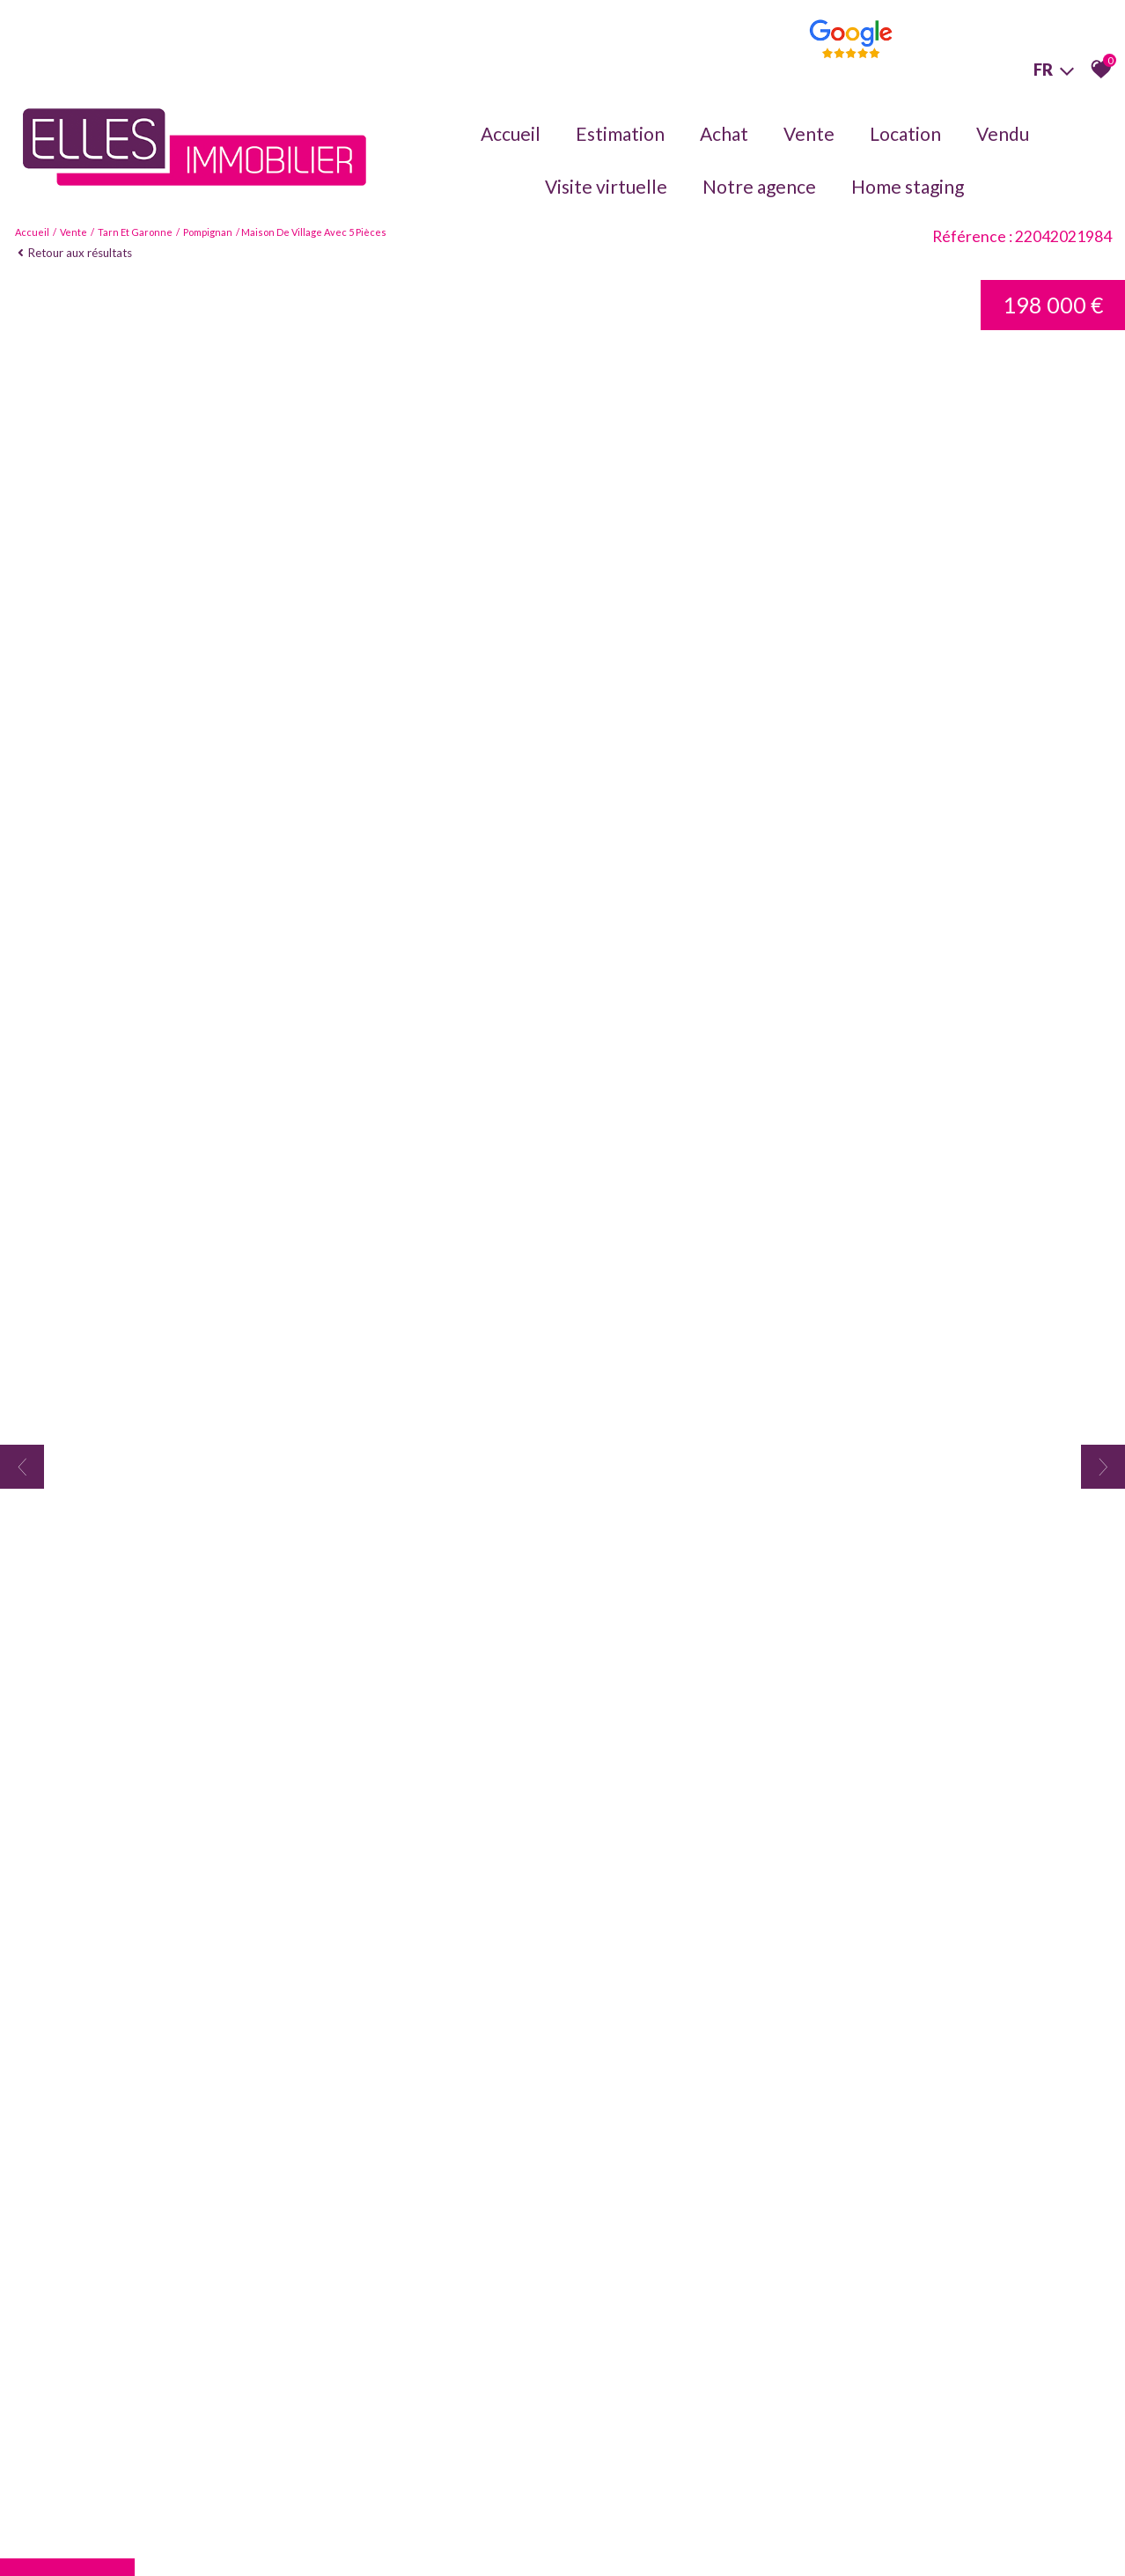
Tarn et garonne (135, 232)
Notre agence (759, 186)
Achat (724, 133)
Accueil (510, 133)
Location (905, 133)
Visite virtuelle (606, 186)
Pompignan (207, 232)
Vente (809, 133)
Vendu (1002, 133)
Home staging (907, 186)
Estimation (620, 133)
